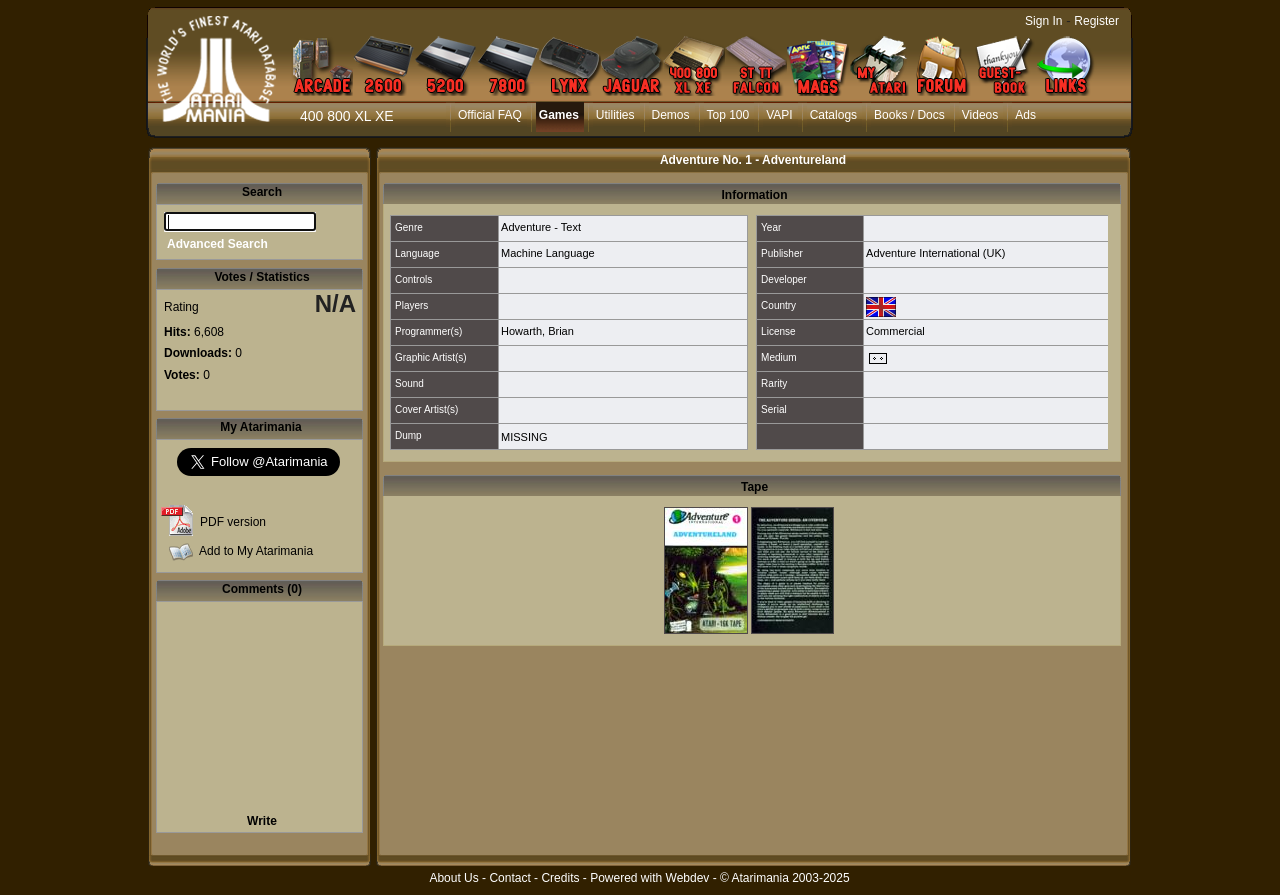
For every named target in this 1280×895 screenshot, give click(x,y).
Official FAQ (490, 115)
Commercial (895, 331)
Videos (980, 115)
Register (1096, 21)
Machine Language (548, 253)
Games (559, 115)
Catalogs (833, 115)
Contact (509, 878)
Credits (560, 878)
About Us (453, 878)
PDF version (233, 522)
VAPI (779, 115)
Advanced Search (217, 244)
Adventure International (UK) (935, 253)
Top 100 (728, 115)
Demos (671, 115)
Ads (1025, 115)
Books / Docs (909, 115)
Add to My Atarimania (256, 551)
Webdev (688, 878)
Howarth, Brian (537, 331)
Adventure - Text (541, 227)
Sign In (1043, 21)
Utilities (615, 115)
